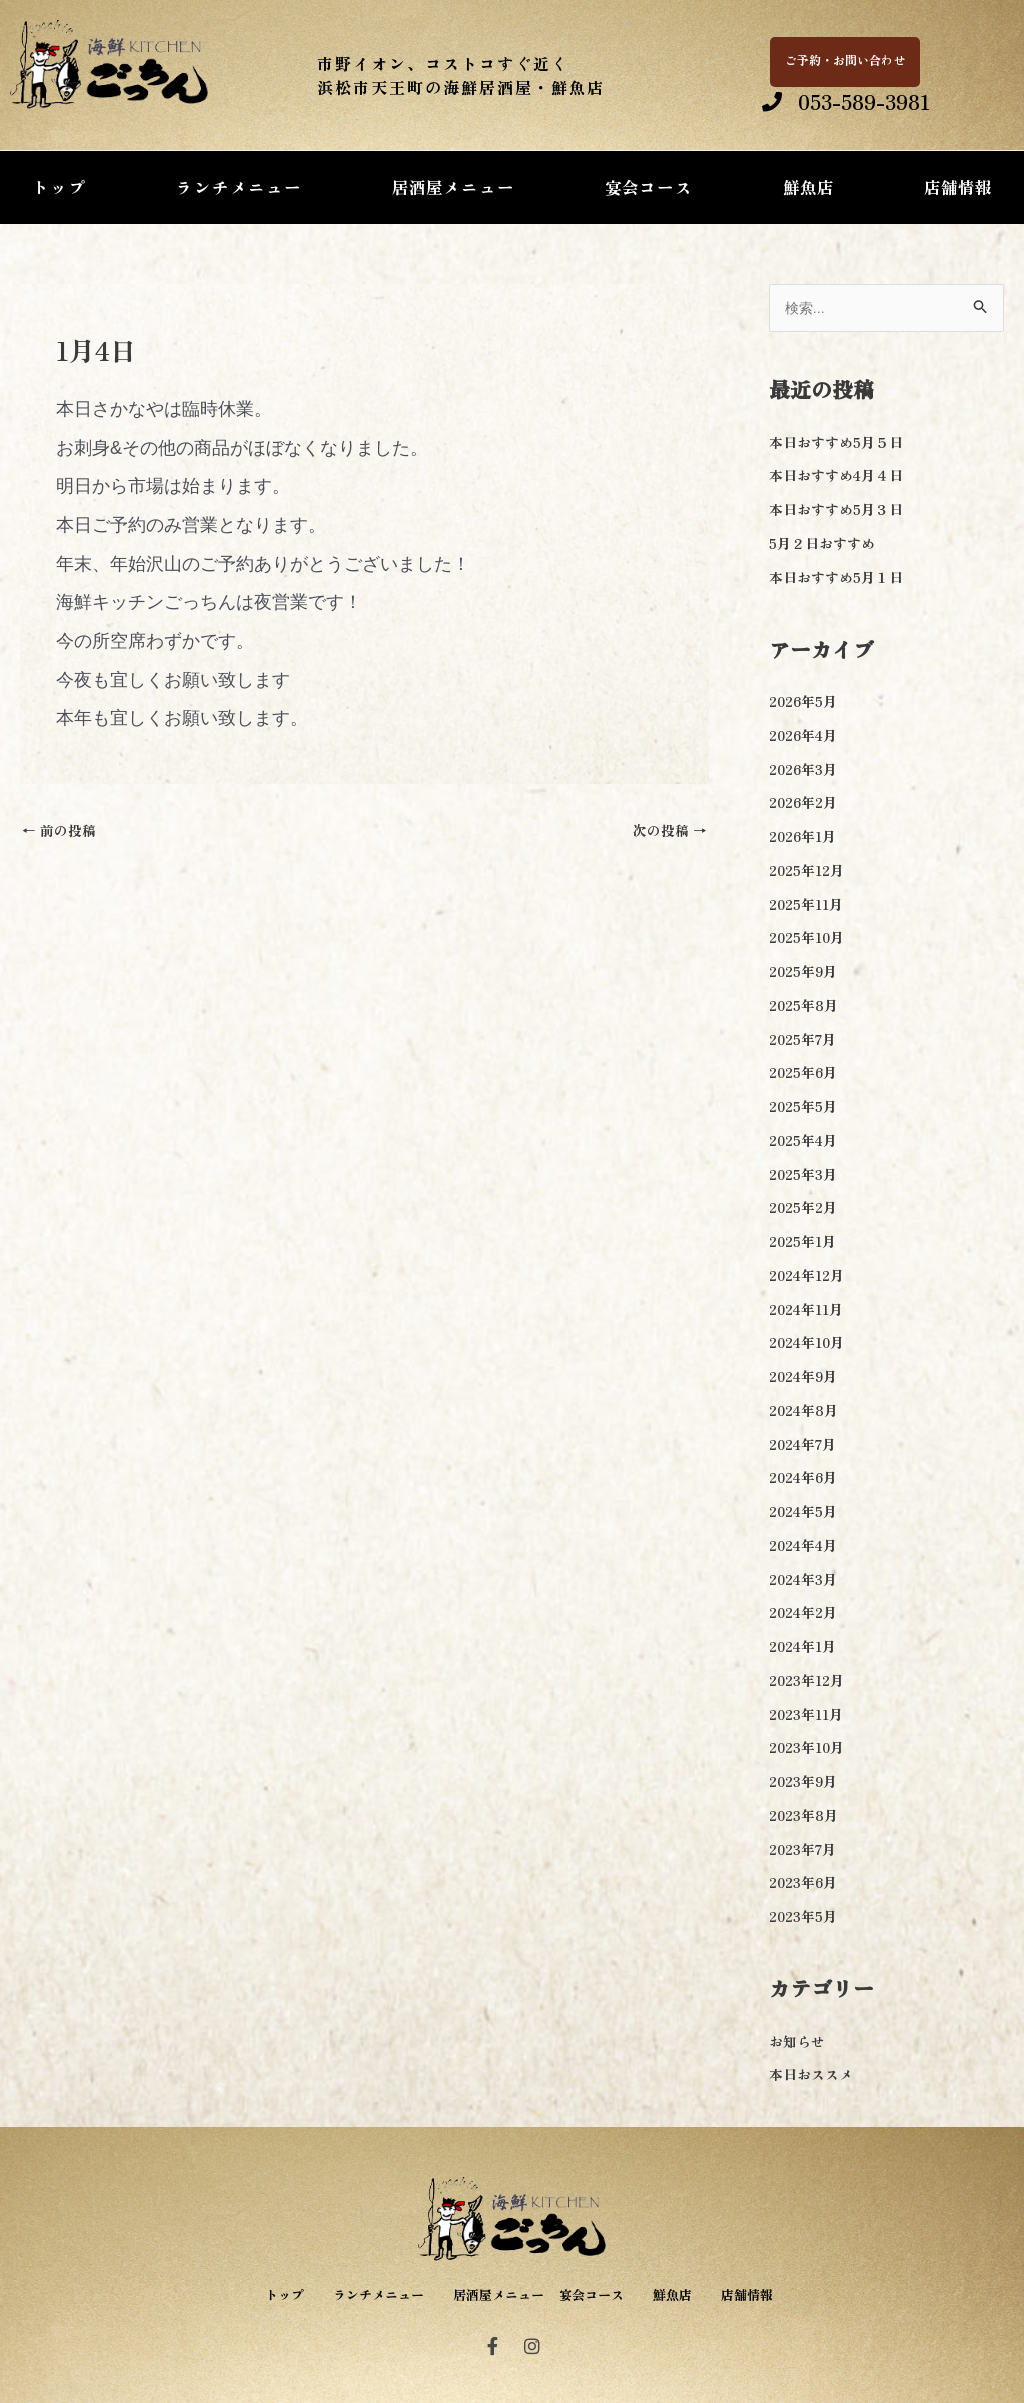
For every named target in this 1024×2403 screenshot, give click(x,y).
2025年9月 (806, 972)
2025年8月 (806, 1006)
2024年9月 (806, 1377)
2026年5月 (806, 702)
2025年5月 (806, 1107)
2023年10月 (810, 1749)
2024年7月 (806, 1445)
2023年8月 (806, 1816)
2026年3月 (806, 770)
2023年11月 (810, 1715)
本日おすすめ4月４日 (841, 477)
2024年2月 (806, 1614)
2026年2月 (806, 804)
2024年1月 (806, 1647)
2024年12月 (810, 1276)
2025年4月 (806, 1141)
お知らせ (799, 2042)
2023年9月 (806, 1782)
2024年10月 (810, 1344)
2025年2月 (806, 1209)
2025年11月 (810, 905)
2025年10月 (810, 939)
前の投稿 (61, 831)
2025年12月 (810, 871)
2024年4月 (806, 1546)
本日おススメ (814, 2076)
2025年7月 (806, 1040)
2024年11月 (810, 1310)
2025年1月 (806, 1242)
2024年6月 (806, 1479)
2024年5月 (806, 1512)
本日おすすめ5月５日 (841, 443)
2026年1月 (806, 837)
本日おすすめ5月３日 (841, 510)
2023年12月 (810, 1681)
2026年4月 (806, 736)
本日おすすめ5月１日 (841, 578)
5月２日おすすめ (826, 544)
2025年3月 (806, 1175)
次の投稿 (667, 831)
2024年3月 (806, 1580)
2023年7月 (806, 1850)
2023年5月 (806, 1917)
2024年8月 (806, 1411)
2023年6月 (806, 1884)
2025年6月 (806, 1074)
